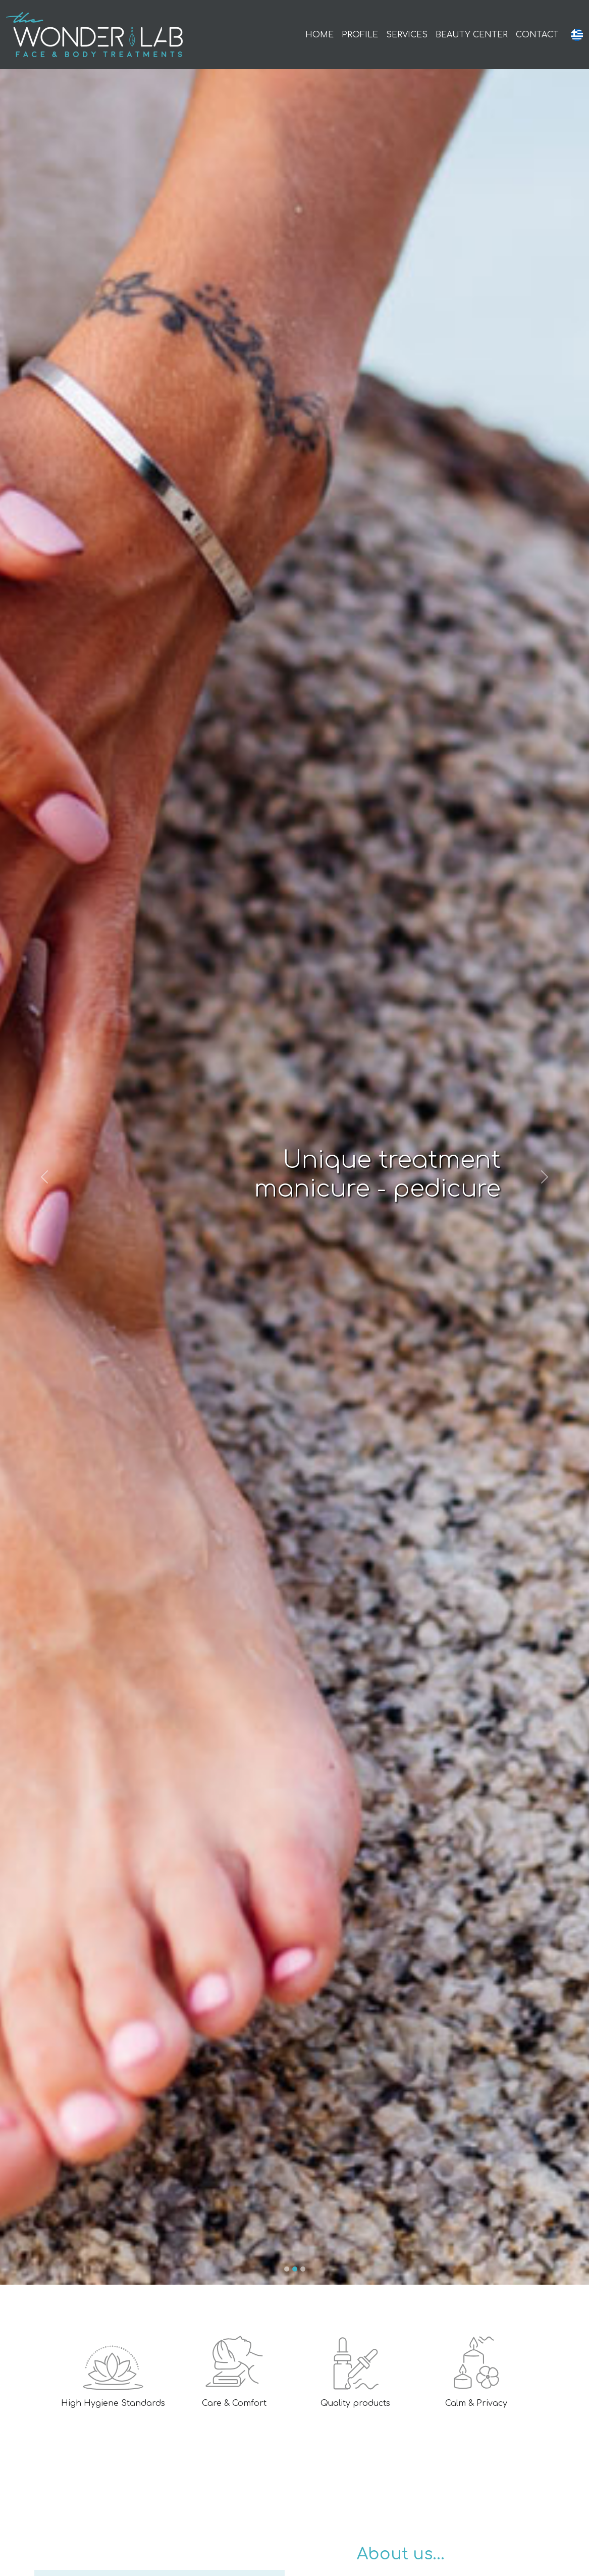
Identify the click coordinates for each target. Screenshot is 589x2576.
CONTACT (537, 34)
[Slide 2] (294, 2269)
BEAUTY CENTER (472, 34)
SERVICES (406, 34)
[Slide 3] (302, 2269)
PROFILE (360, 34)
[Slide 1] (286, 2269)
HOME (319, 34)
